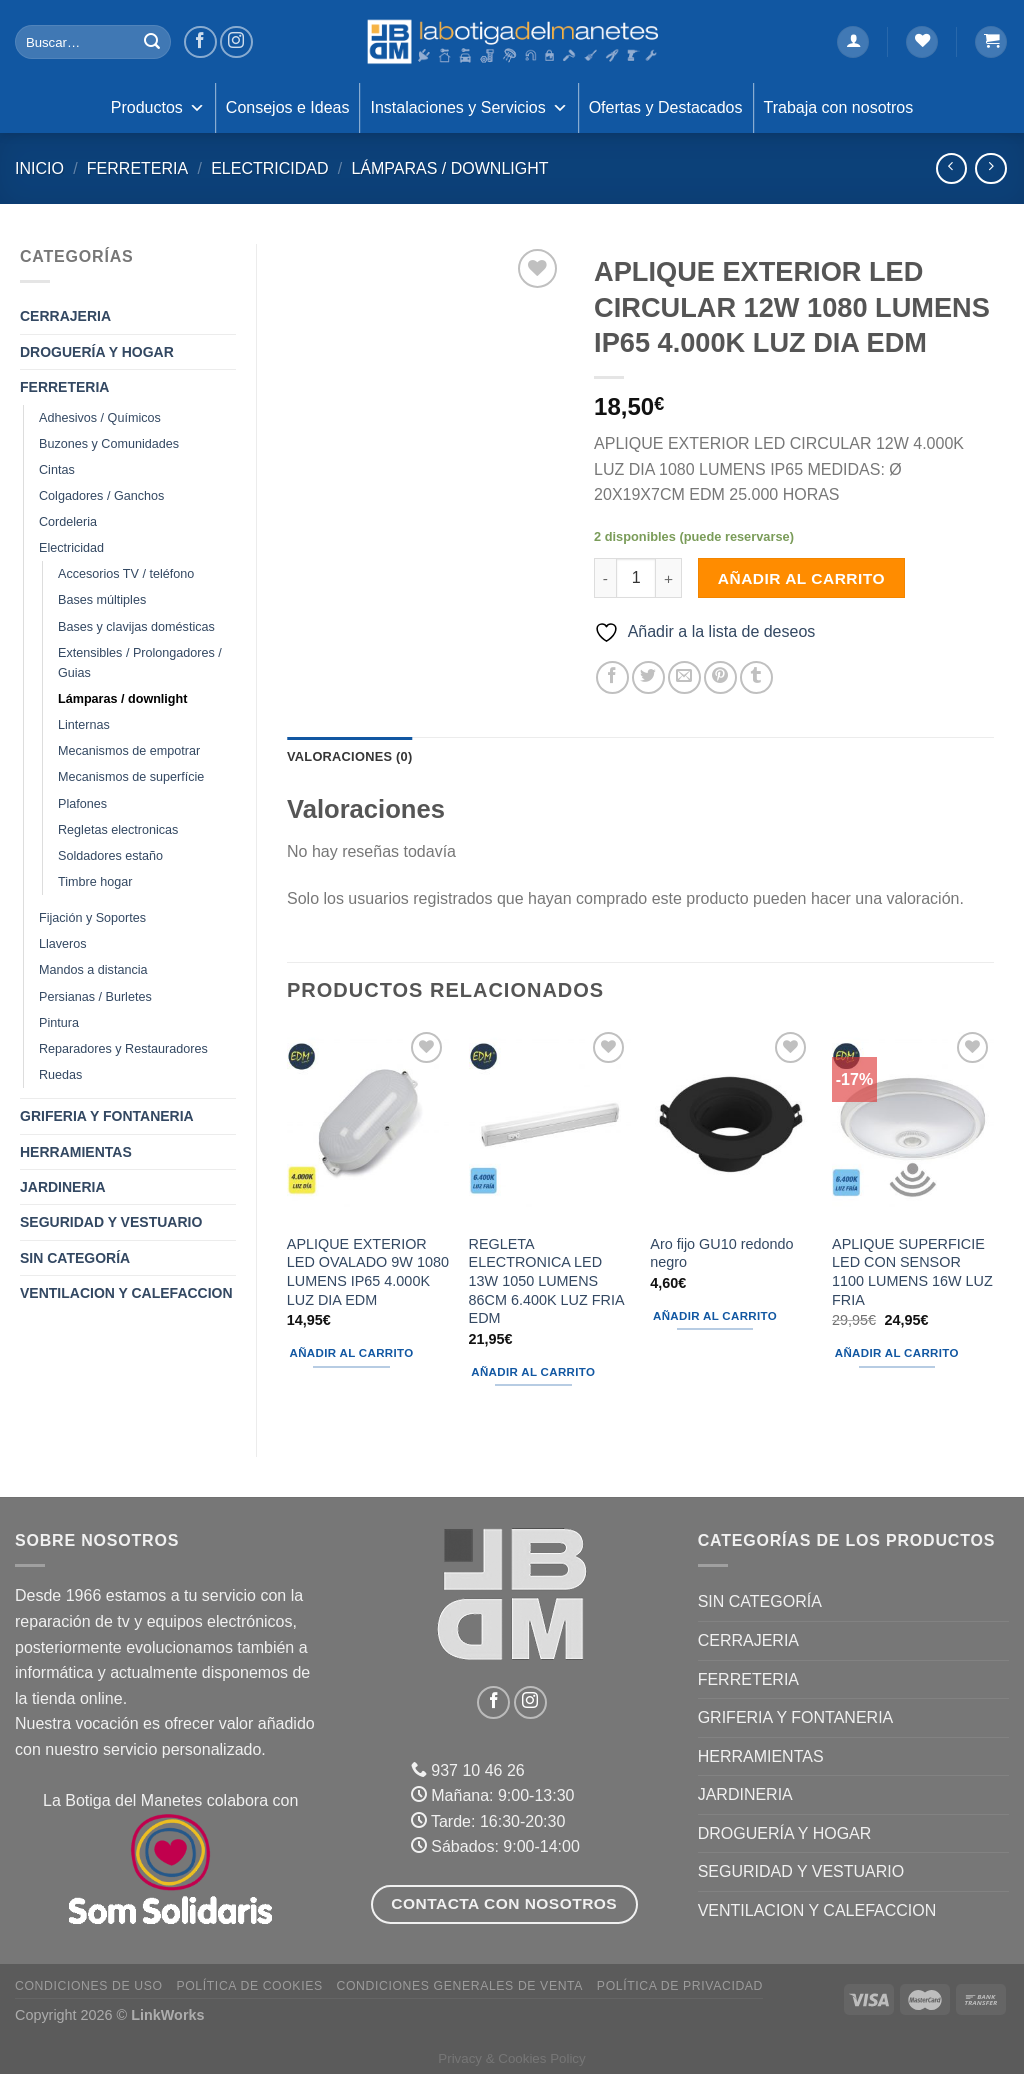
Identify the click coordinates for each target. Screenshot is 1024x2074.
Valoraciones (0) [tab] (349, 756)
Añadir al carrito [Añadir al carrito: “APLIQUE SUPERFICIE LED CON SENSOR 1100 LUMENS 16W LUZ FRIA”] (897, 1353)
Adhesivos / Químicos (100, 418)
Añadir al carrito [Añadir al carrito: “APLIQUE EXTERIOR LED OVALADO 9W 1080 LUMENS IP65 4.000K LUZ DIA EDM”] (352, 1353)
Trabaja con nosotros (839, 107)
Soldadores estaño (110, 856)
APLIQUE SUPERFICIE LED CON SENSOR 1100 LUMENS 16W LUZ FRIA (912, 1272)
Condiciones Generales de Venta (460, 1986)
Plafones (82, 804)
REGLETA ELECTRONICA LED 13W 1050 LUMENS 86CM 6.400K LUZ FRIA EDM (546, 1281)
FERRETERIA (137, 168)
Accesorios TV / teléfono (126, 574)
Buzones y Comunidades (109, 444)
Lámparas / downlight (449, 168)
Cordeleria (68, 522)
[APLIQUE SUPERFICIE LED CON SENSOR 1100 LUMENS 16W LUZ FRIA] (913, 1124)
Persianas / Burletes (95, 997)
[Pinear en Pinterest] (720, 677)
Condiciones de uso (89, 1986)
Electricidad (269, 168)
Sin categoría (75, 1258)
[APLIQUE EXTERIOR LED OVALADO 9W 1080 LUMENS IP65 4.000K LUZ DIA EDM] (368, 1124)
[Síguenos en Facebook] (200, 42)
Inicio (39, 168)
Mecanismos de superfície (131, 777)
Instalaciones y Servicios (468, 108)
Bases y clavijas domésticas (136, 627)
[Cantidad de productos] (636, 578)
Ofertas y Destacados (666, 107)
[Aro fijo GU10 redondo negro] (731, 1124)
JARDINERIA (63, 1187)
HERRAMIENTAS (76, 1152)
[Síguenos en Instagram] (236, 42)
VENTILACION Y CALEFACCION (126, 1293)
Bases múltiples (102, 600)
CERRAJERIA (65, 316)
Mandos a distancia (93, 970)
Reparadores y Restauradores (123, 1049)
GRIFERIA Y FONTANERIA (107, 1116)
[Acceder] (853, 42)
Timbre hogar (95, 882)
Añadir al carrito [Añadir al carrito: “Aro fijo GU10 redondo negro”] (715, 1316)
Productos (158, 108)
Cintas (57, 470)
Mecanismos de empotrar (129, 751)
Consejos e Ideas (288, 107)
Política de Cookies (249, 1986)
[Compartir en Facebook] (612, 677)
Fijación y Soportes (92, 918)
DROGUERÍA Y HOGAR (97, 352)
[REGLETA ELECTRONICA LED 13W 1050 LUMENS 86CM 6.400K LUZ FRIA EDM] (550, 1124)
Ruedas (60, 1075)
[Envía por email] (684, 677)
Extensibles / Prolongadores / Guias (140, 663)
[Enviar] (152, 42)
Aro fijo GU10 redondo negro (721, 1253)
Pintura (59, 1023)
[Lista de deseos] (922, 42)
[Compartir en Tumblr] (756, 677)
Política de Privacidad (680, 1986)
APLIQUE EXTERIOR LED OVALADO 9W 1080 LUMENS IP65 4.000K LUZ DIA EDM (368, 1272)
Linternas (84, 725)
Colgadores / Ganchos (101, 496)
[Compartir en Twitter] (648, 677)
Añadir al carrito (801, 578)
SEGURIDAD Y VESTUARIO (111, 1222)
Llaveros (63, 944)
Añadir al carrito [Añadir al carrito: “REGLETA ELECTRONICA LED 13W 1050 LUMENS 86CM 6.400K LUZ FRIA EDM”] (533, 1372)
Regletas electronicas (118, 830)
